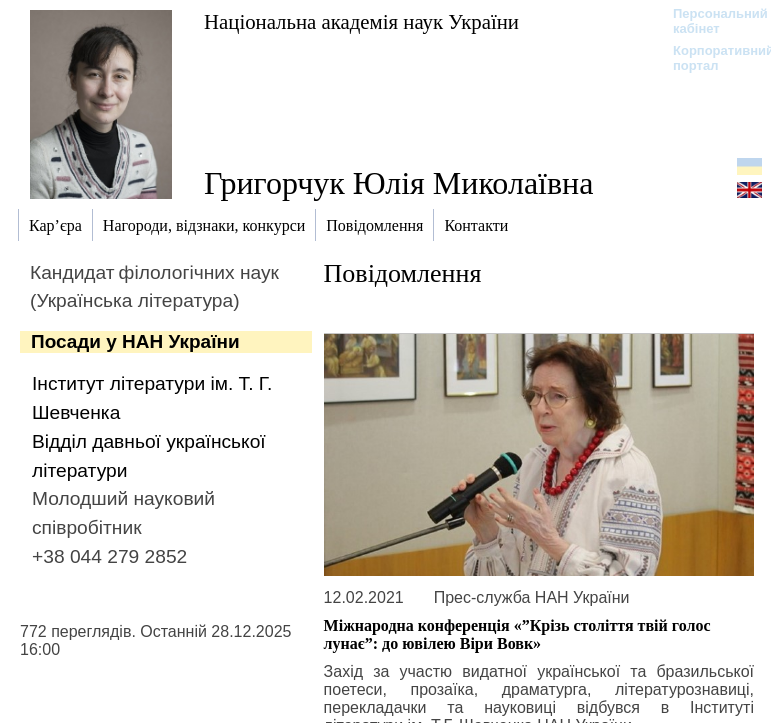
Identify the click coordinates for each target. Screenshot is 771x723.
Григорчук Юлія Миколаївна (398, 183)
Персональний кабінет (710, 21)
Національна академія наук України (361, 21)
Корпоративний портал (710, 58)
